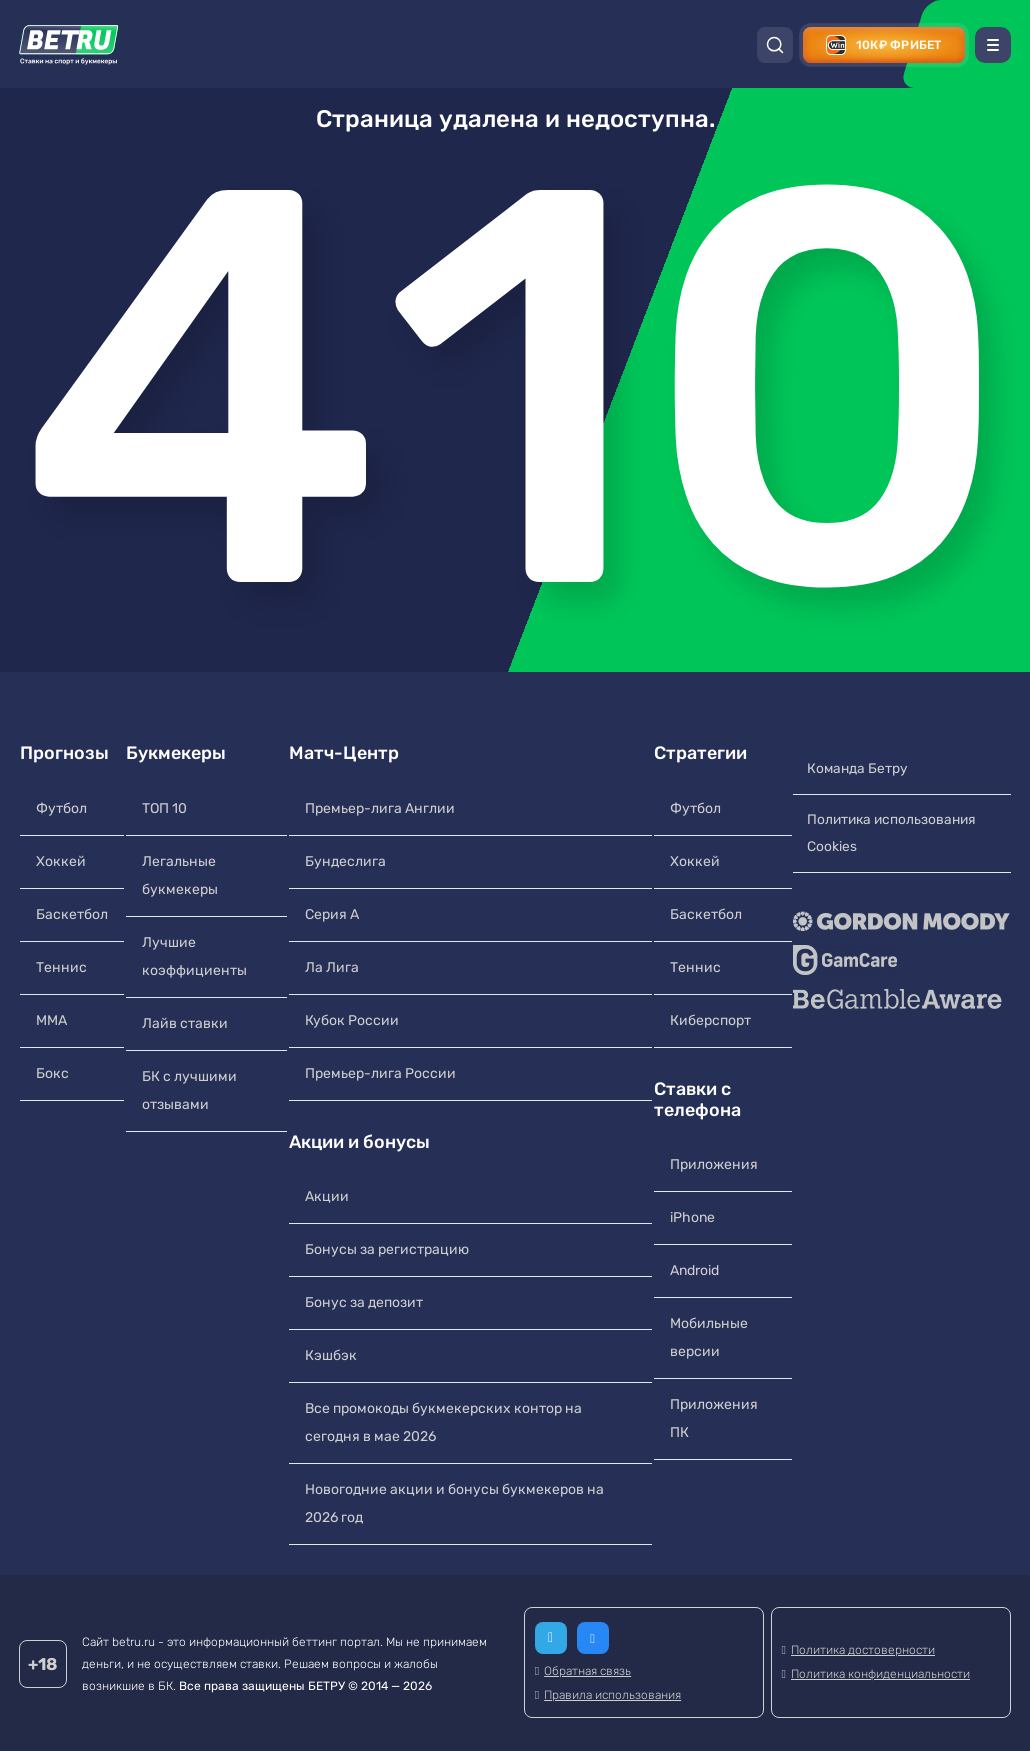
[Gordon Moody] (901, 922)
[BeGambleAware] (901, 1000)
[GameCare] (901, 961)
